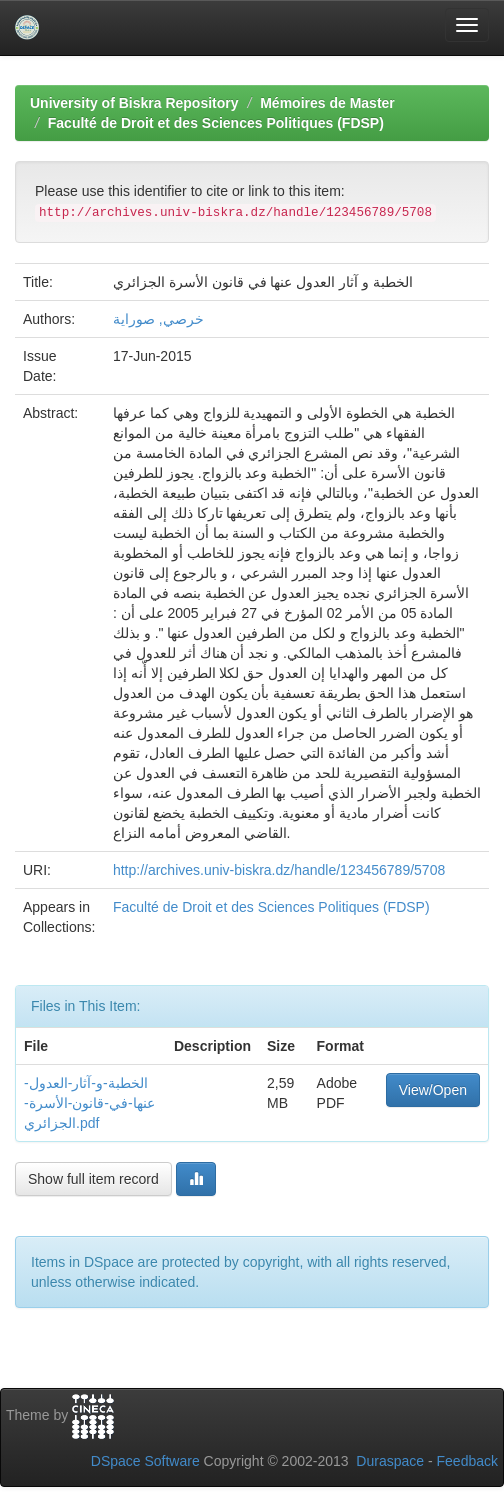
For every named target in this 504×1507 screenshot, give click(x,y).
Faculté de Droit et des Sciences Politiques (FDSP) (216, 123)
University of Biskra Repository (134, 103)
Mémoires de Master (327, 103)
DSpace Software (145, 1461)
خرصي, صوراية (158, 319)
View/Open (433, 1090)
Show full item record (93, 1179)
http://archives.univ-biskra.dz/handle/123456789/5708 (279, 870)
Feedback (467, 1461)
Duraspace (390, 1461)
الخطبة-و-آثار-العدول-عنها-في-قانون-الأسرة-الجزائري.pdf (89, 1103)
